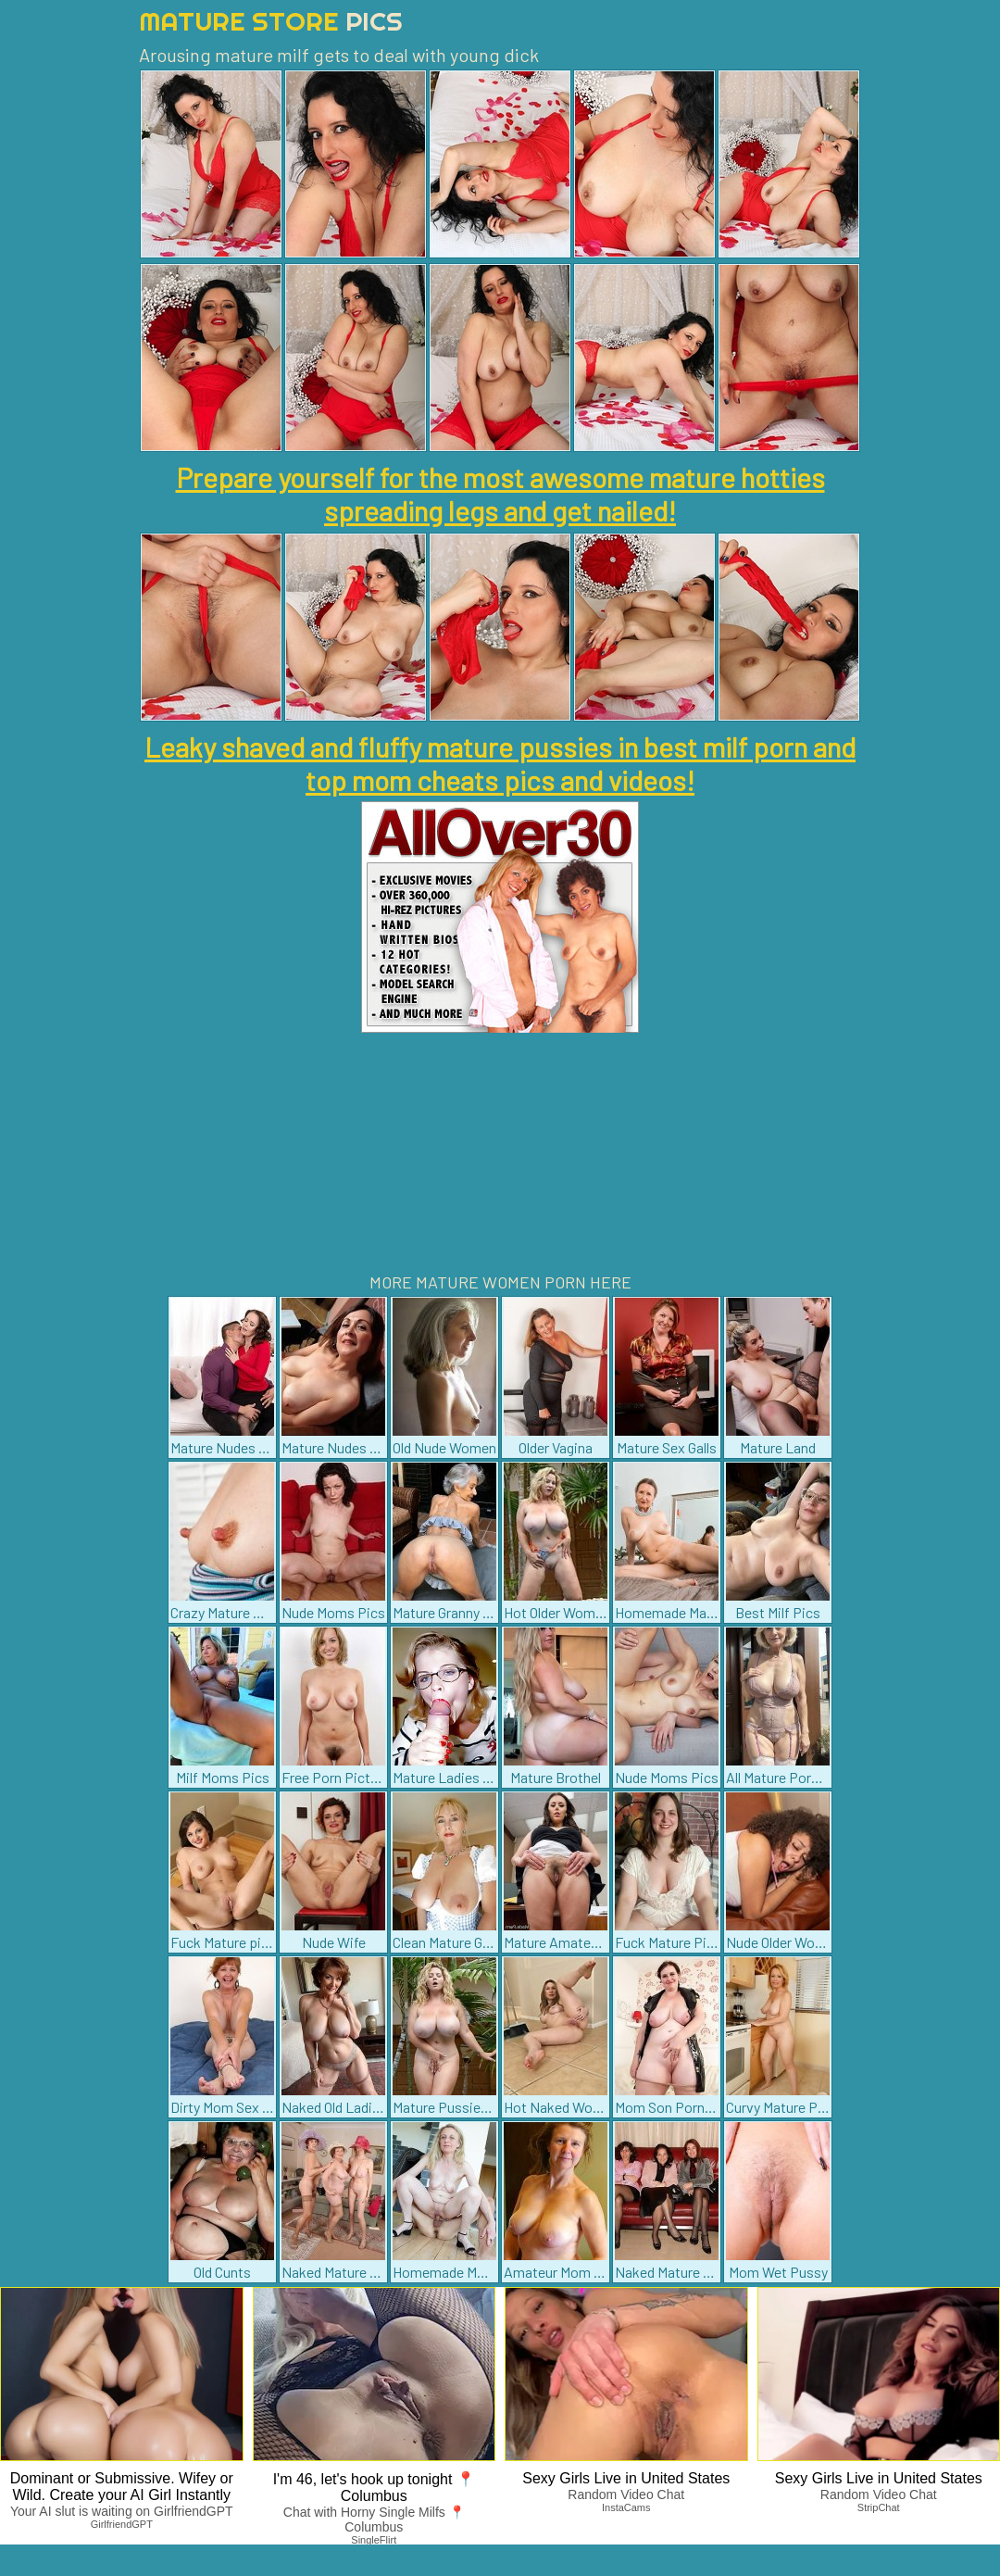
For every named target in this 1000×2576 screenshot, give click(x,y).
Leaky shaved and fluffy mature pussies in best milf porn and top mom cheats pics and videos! (500, 763)
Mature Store (271, 21)
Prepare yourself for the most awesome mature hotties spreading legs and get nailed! (500, 493)
